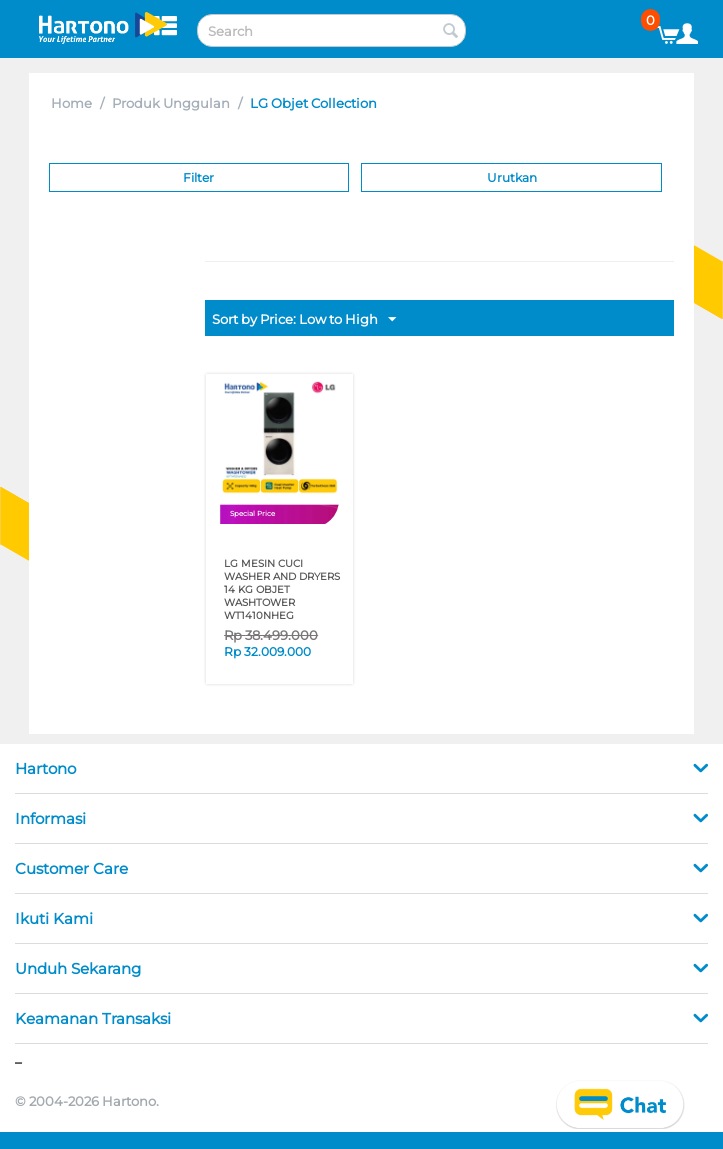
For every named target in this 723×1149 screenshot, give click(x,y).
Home (71, 103)
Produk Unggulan (171, 103)
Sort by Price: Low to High (304, 320)
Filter (198, 177)
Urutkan (512, 177)
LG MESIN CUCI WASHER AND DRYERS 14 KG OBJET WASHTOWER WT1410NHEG (282, 589)
